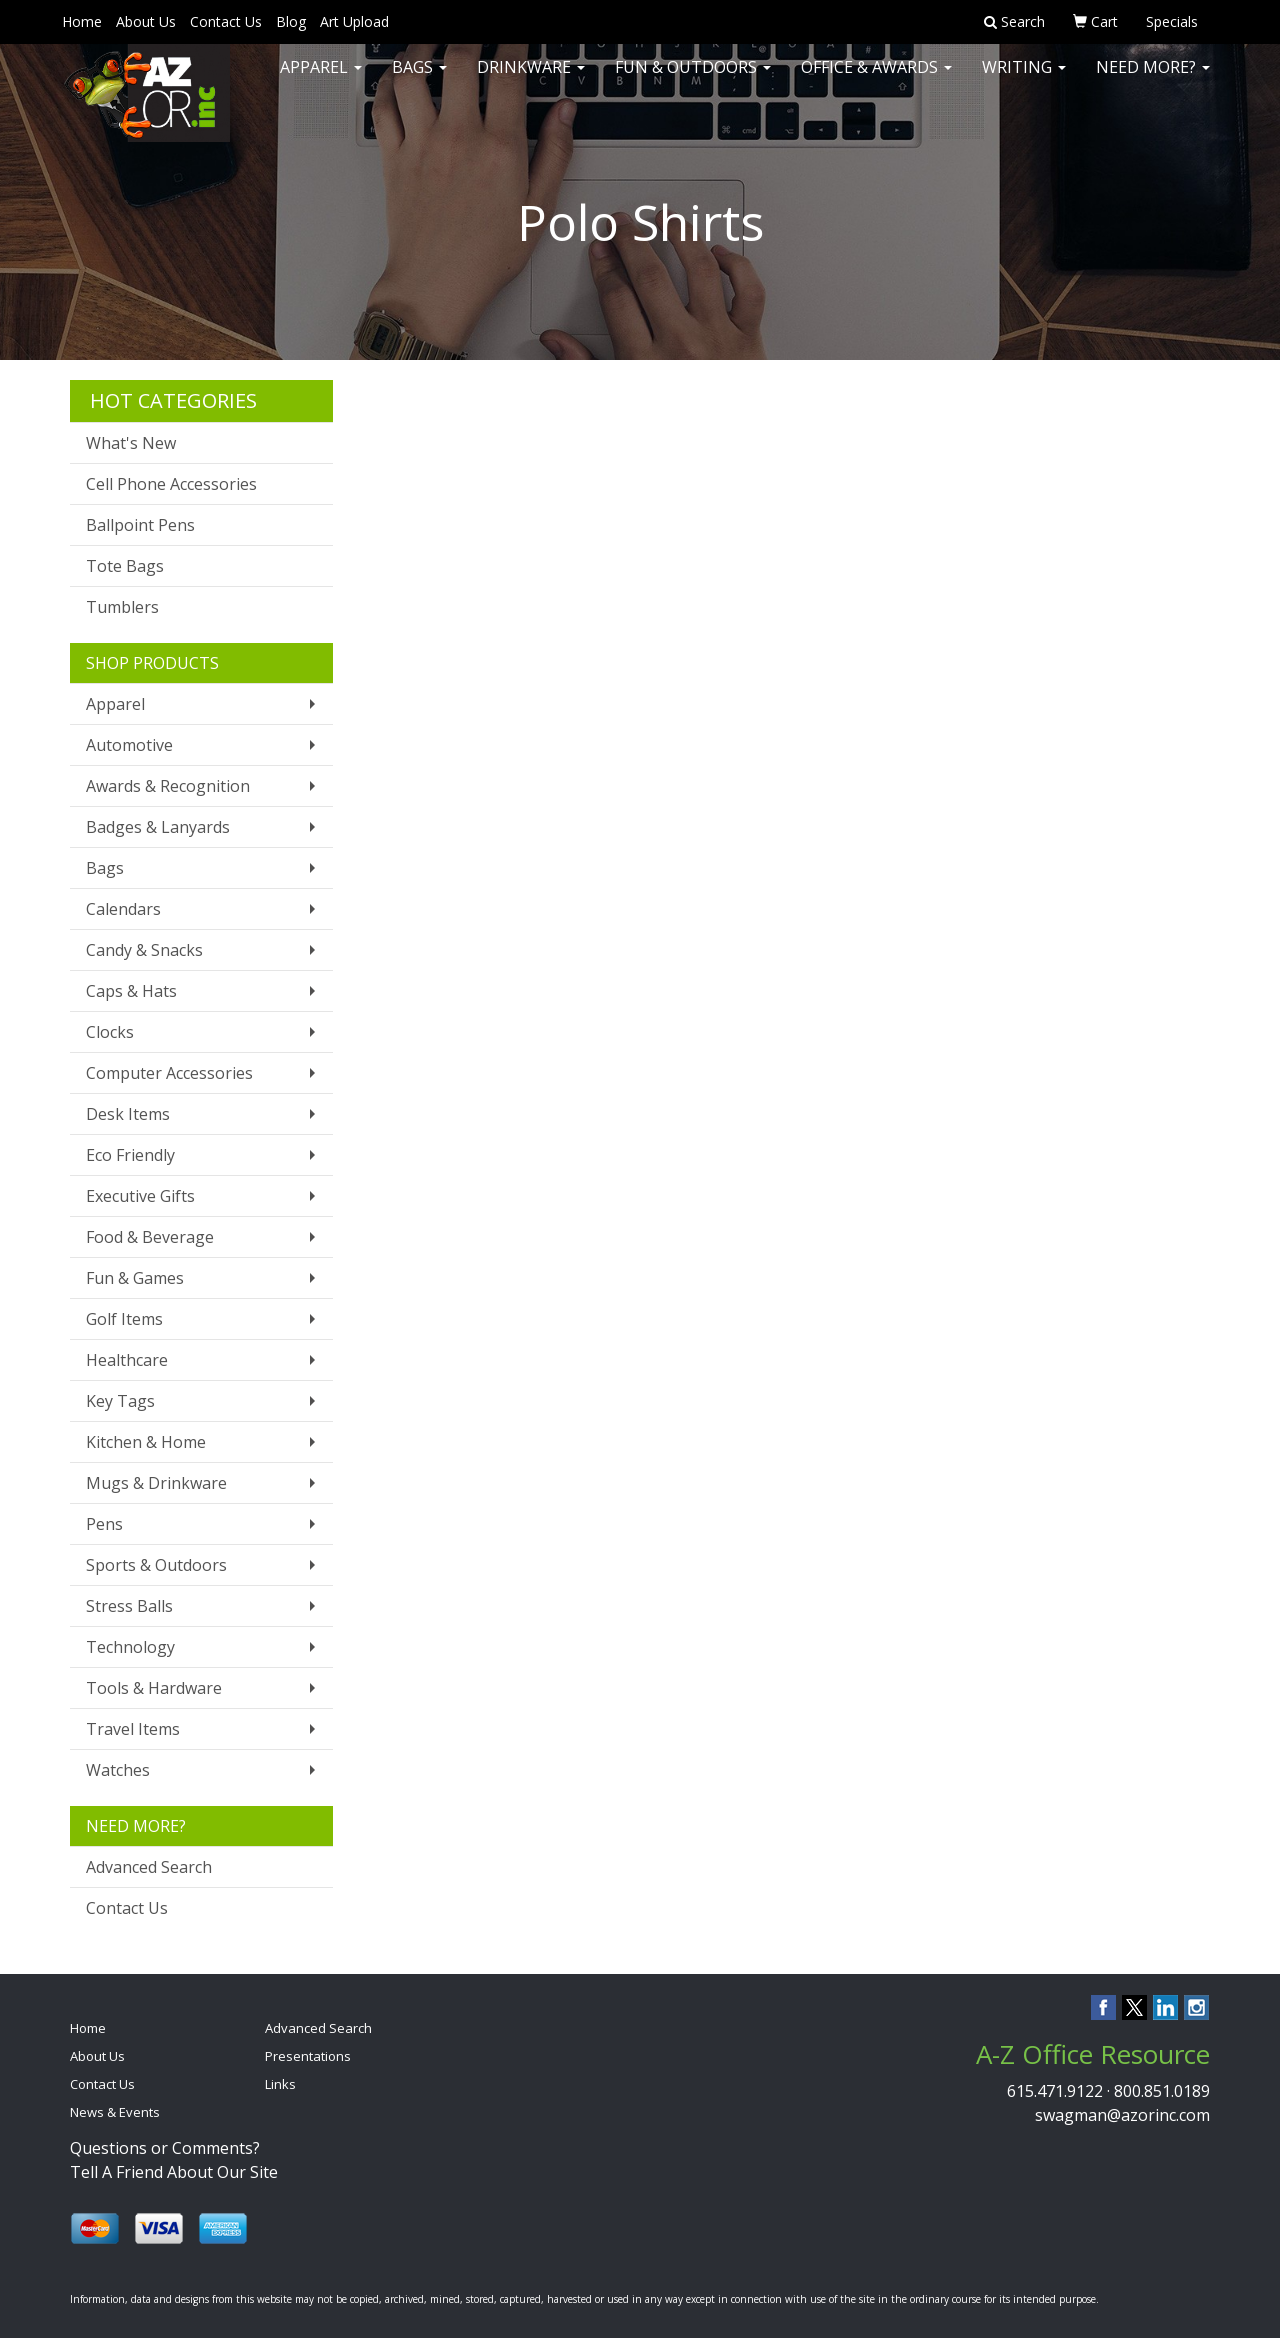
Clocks (110, 1032)
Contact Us (226, 21)
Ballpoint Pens (140, 525)
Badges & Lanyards (158, 827)
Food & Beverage (150, 1237)
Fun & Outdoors (693, 80)
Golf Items (124, 1319)
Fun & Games (135, 1278)
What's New (131, 443)
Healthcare (127, 1360)
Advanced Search (149, 1867)
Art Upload (354, 21)
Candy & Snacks (144, 950)
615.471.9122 (1055, 2091)
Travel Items (133, 1729)
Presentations (308, 2056)
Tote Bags (125, 566)
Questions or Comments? (165, 2148)
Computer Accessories (169, 1073)
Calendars (123, 909)
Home (82, 21)
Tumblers (122, 607)
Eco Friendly (130, 1155)
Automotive (129, 745)
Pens (104, 1524)
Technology (130, 1647)
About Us (146, 21)
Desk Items (128, 1114)
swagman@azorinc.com (1122, 2115)
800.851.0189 (1162, 2091)
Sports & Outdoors (156, 1565)
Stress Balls (129, 1606)
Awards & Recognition (168, 786)
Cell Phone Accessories (171, 484)
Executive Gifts (140, 1196)
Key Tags (120, 1401)
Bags (419, 80)
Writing (1024, 80)
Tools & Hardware (154, 1688)
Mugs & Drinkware (156, 1483)
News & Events (115, 2112)
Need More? (1153, 80)
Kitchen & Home (146, 1442)
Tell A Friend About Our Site (174, 2172)
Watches (118, 1770)
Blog (291, 21)
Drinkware (531, 80)
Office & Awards (876, 80)
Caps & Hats (131, 991)
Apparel (321, 80)
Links (280, 2084)
